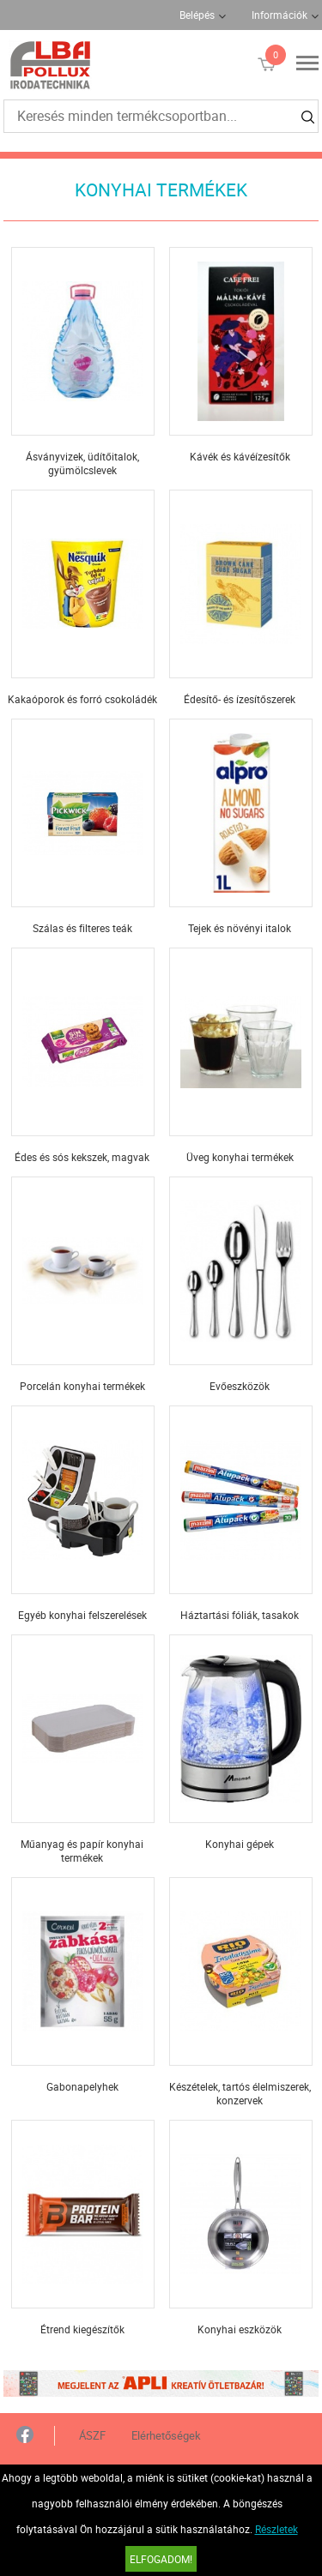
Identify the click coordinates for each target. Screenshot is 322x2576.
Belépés (197, 14)
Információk (279, 14)
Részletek (276, 2529)
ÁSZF (92, 2435)
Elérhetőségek (166, 2435)
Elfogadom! (161, 2559)
